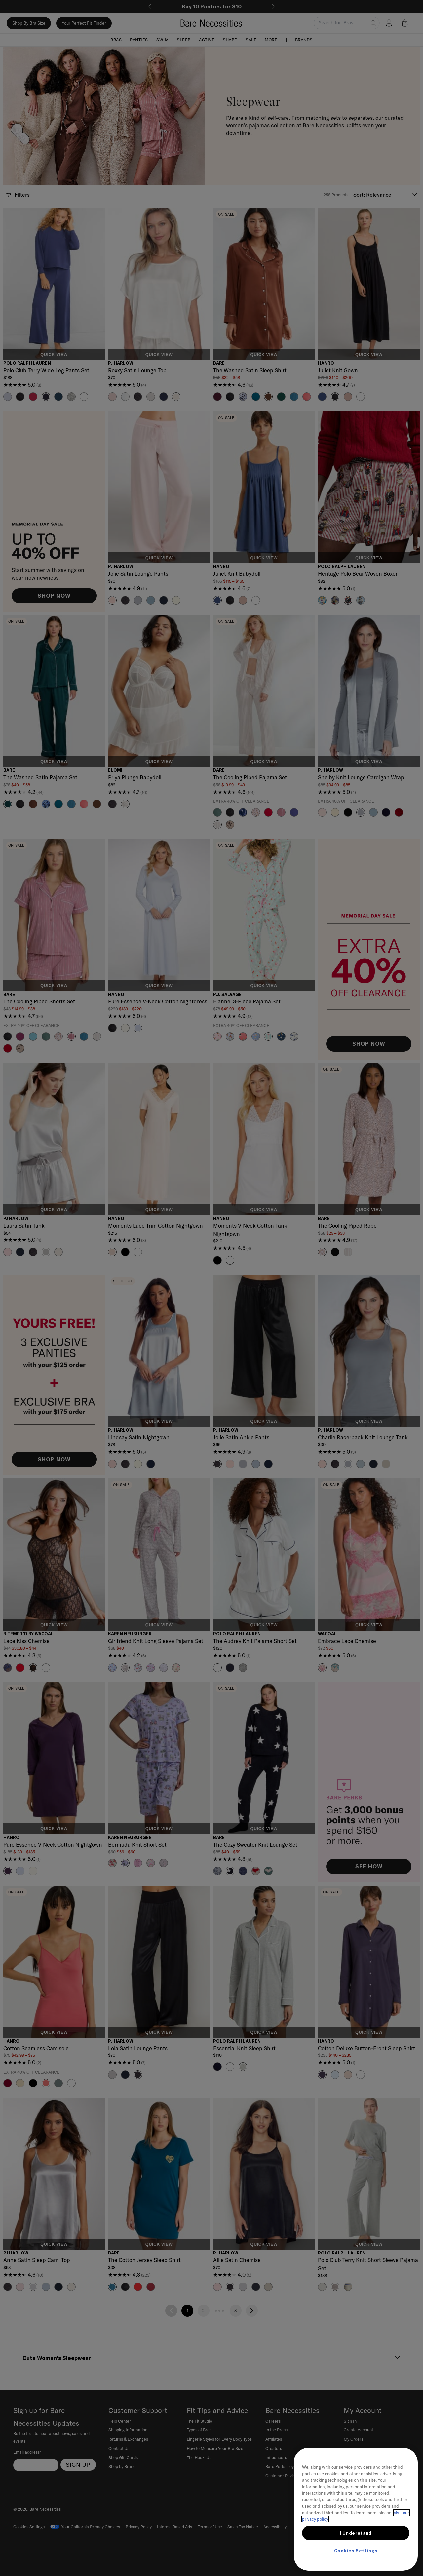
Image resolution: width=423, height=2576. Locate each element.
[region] (356, 2509)
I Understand (356, 2533)
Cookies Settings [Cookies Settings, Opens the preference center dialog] (356, 2550)
